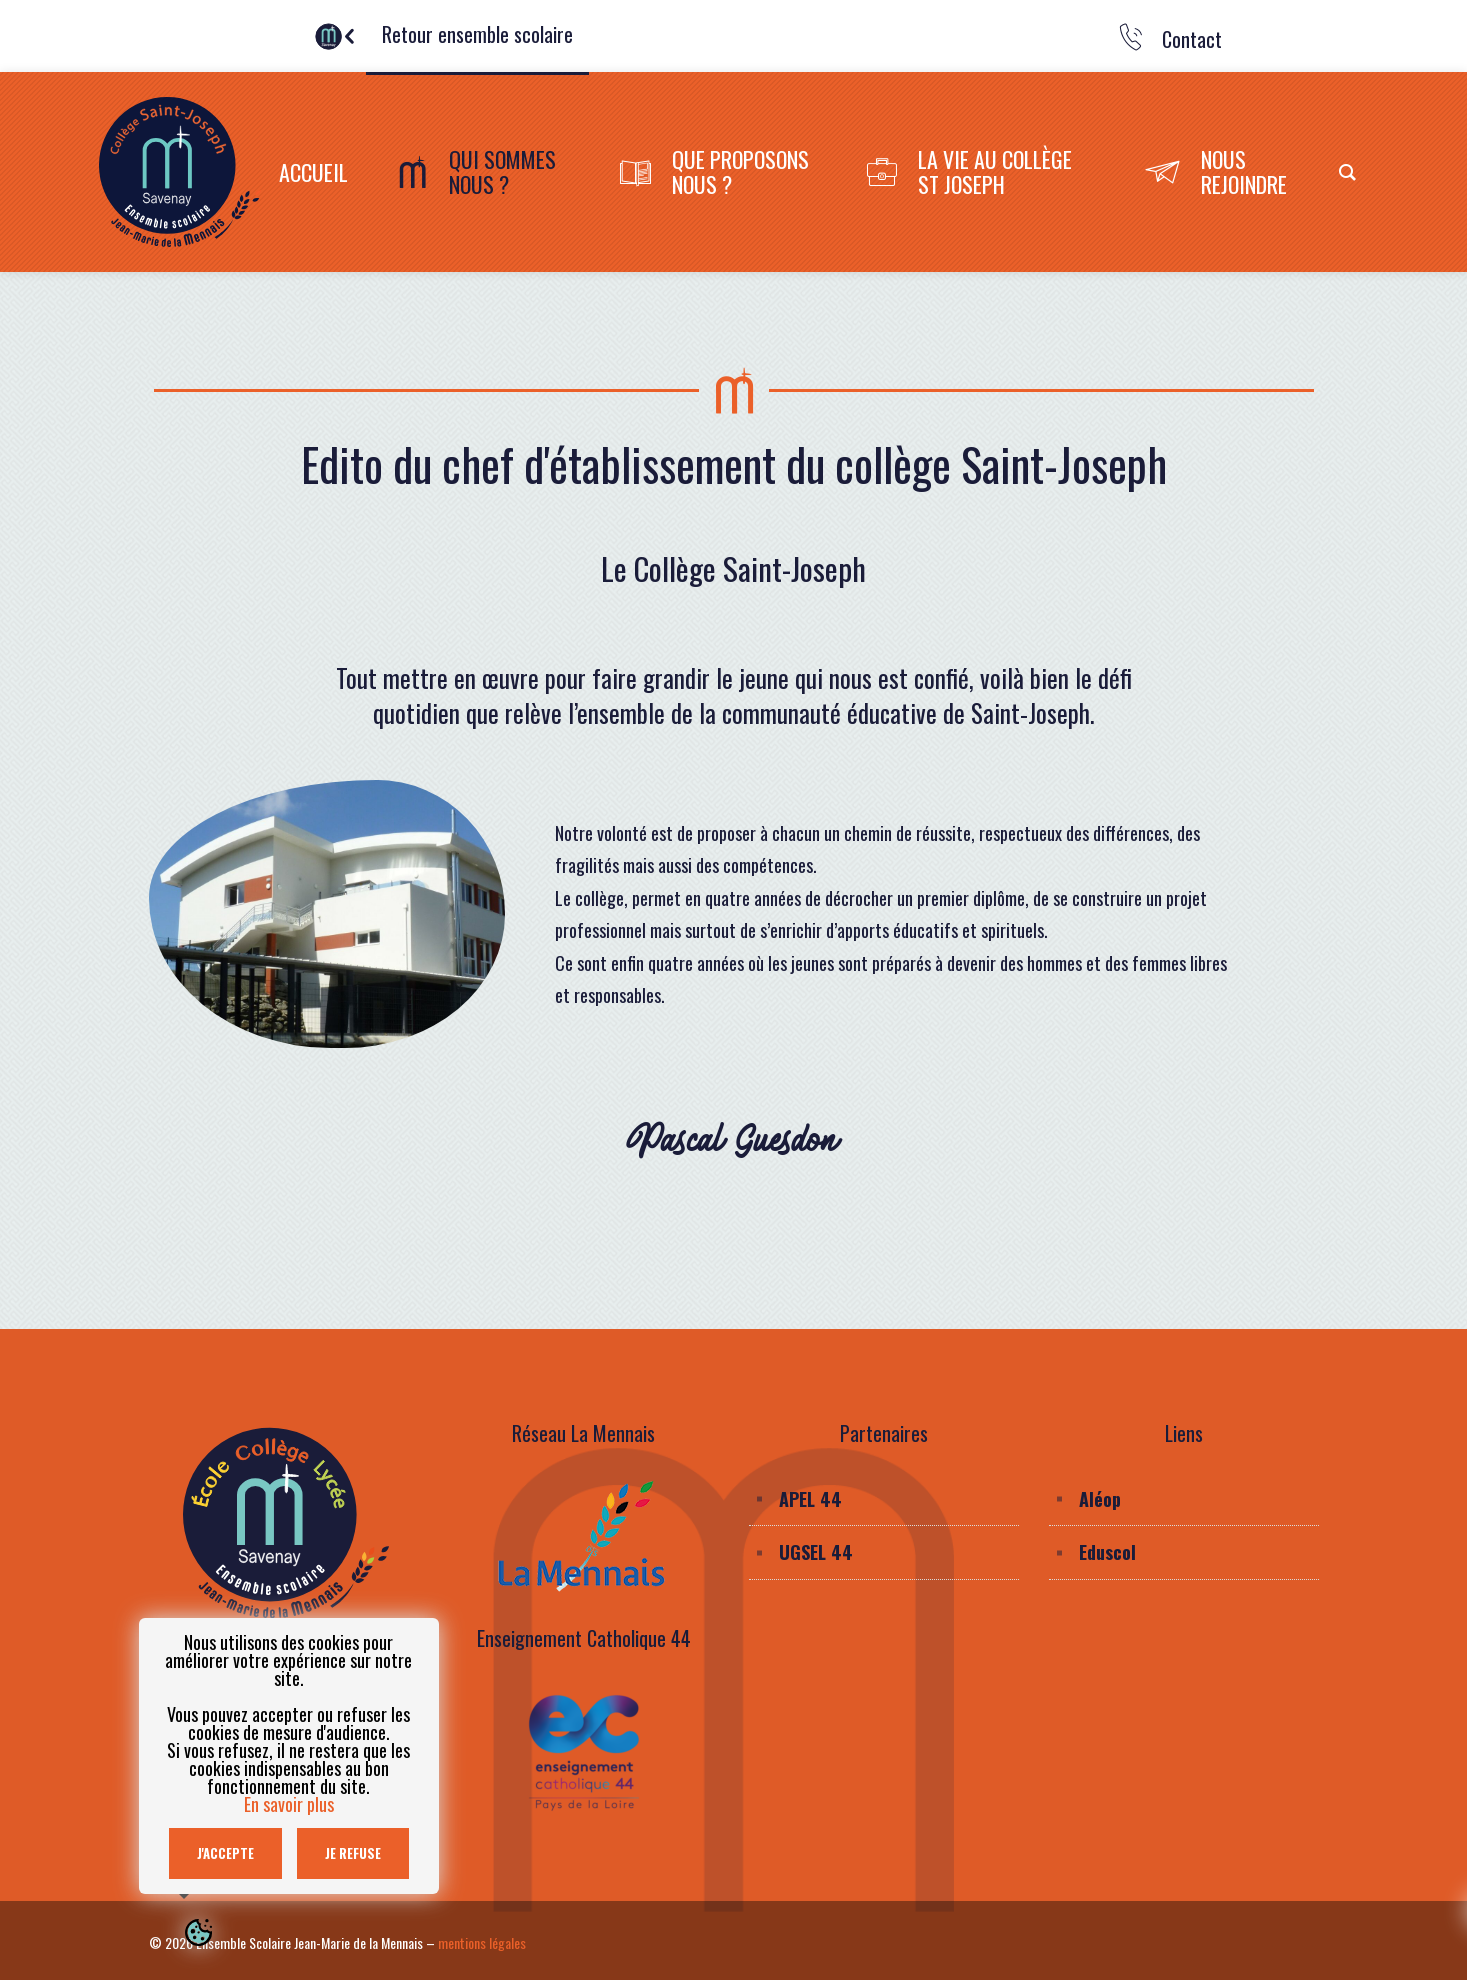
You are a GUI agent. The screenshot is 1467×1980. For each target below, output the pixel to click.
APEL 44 (810, 1499)
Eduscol (1107, 1552)
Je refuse (353, 1853)
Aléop (1100, 1499)
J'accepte (225, 1853)
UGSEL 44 (816, 1552)
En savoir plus (289, 1804)
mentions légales (482, 1942)
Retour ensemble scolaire (477, 34)
